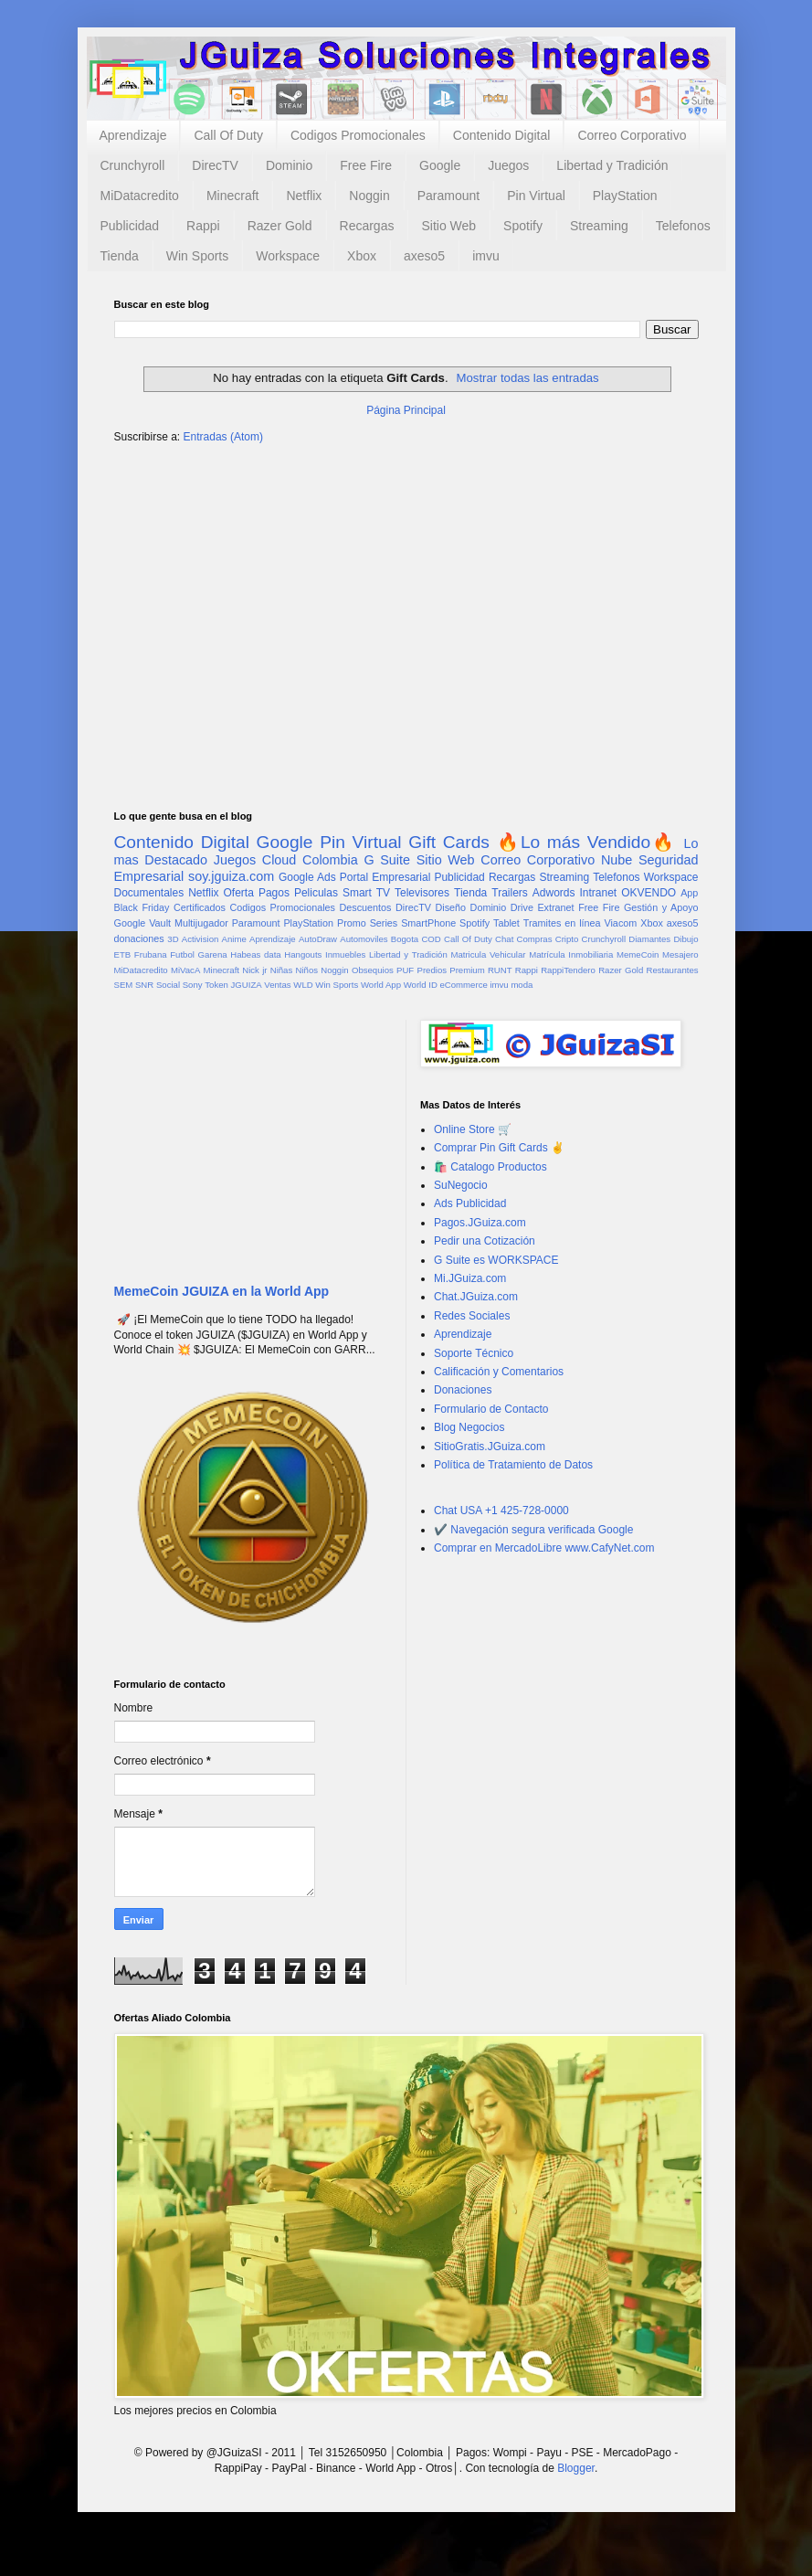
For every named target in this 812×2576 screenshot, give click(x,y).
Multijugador (201, 922)
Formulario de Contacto (491, 1409)
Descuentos (365, 907)
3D (172, 939)
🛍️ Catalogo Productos (490, 1167)
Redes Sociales (472, 1315)
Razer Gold (280, 225)
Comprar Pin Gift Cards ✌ (499, 1147)
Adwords (554, 892)
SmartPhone (428, 922)
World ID (421, 985)
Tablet (506, 922)
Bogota (404, 939)
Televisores (422, 892)
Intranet (598, 892)
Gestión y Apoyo (661, 907)
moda (522, 985)
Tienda (119, 256)
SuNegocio (461, 1185)
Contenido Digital (502, 135)
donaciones (139, 938)
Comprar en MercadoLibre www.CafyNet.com (544, 1548)
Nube (616, 860)
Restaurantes (673, 970)
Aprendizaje (133, 135)
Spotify (523, 225)
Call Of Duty (228, 135)
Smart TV (366, 892)
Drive (522, 907)
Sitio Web (448, 225)
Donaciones (462, 1389)
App (689, 892)
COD (430, 939)
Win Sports (197, 256)
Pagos (274, 892)
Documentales (149, 892)
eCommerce (464, 985)
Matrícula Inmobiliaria (571, 954)
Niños (306, 970)
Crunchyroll (132, 165)
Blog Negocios (469, 1427)
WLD (302, 985)
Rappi (203, 225)
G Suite (387, 860)
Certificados (200, 907)
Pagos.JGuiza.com (480, 1222)
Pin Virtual (536, 195)
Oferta (239, 892)
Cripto (567, 939)
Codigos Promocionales (358, 135)
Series (384, 922)
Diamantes (649, 939)
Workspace (288, 256)
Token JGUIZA (233, 985)
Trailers (509, 892)
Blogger (576, 2468)
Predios (432, 970)
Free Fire (366, 165)
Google (439, 165)
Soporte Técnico (473, 1353)
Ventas (277, 985)
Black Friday (142, 907)
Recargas (367, 225)
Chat (504, 939)
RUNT (500, 970)
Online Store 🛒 (472, 1129)
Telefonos (683, 225)
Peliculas (316, 892)
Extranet (555, 907)
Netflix (304, 195)
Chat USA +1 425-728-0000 (501, 1510)
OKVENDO (648, 892)
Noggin (369, 195)
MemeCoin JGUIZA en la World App (222, 1291)
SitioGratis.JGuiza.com (489, 1446)
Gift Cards (449, 842)
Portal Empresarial (385, 877)
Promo (351, 922)
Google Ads (307, 877)
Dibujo (685, 939)
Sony (193, 985)
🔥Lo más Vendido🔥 (587, 842)
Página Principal (406, 410)
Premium (466, 970)
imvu (486, 256)
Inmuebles (345, 954)
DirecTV (215, 165)
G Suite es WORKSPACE (496, 1260)
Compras (535, 939)
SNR (144, 985)
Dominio (289, 165)
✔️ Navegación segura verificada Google (533, 1529)
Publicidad (130, 225)
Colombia (330, 860)
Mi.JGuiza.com (470, 1278)
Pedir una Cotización (484, 1241)
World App (381, 985)
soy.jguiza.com (231, 876)
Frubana (150, 954)
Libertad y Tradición (612, 165)
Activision (200, 939)
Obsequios (373, 970)
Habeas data (255, 954)
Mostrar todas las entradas (528, 378)
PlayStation (625, 195)
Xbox (361, 256)
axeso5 (424, 256)
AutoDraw (318, 939)
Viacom (620, 922)
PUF (405, 970)
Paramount (448, 195)
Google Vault (143, 922)
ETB (123, 954)
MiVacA (185, 970)
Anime (234, 939)
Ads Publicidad (470, 1203)
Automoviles (363, 939)
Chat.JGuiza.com (476, 1296)
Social (168, 985)
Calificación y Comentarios (499, 1371)
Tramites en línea (562, 922)
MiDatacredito (139, 195)
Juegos (508, 165)
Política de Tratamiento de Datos (513, 1464)
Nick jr (254, 970)
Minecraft (232, 195)
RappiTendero (568, 970)
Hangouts (303, 954)
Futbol (182, 954)
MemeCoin (638, 954)
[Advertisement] (406, 600)
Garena (212, 954)
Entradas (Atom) (223, 436)
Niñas (281, 970)
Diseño (450, 907)
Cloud (279, 860)
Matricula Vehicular (487, 954)
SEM (123, 985)
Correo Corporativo (631, 135)
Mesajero (680, 954)
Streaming (599, 225)
